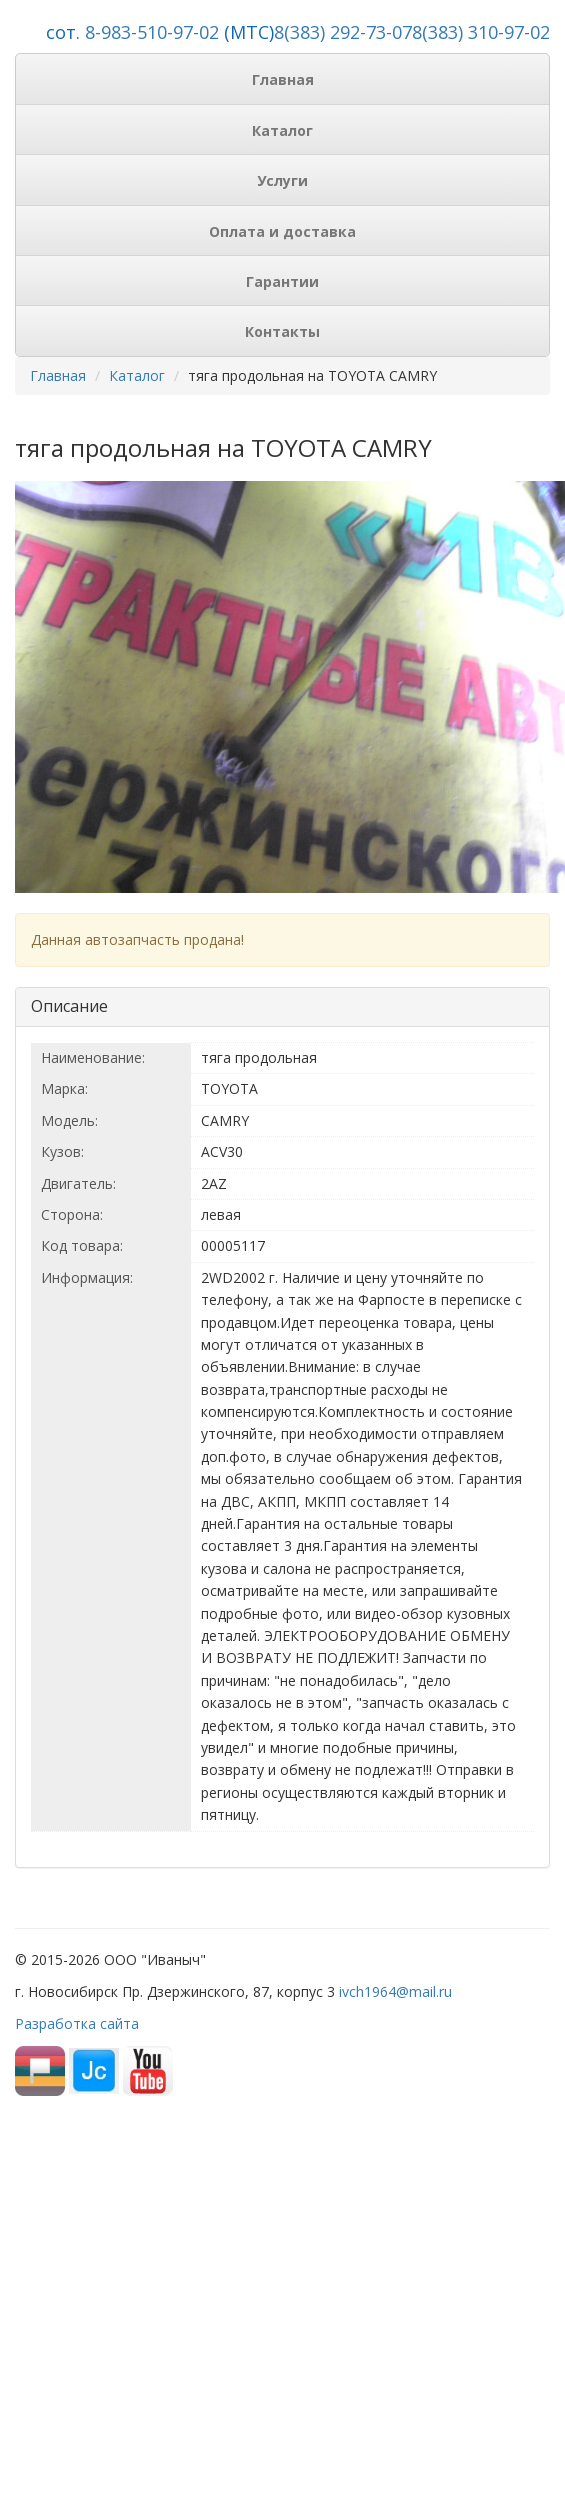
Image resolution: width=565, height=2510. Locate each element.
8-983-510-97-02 (152, 32)
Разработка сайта (77, 2023)
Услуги (282, 180)
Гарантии (282, 281)
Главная (283, 79)
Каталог (282, 130)
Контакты (282, 331)
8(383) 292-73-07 (343, 32)
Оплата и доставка (282, 231)
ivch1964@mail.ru (395, 1991)
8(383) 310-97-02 (481, 32)
